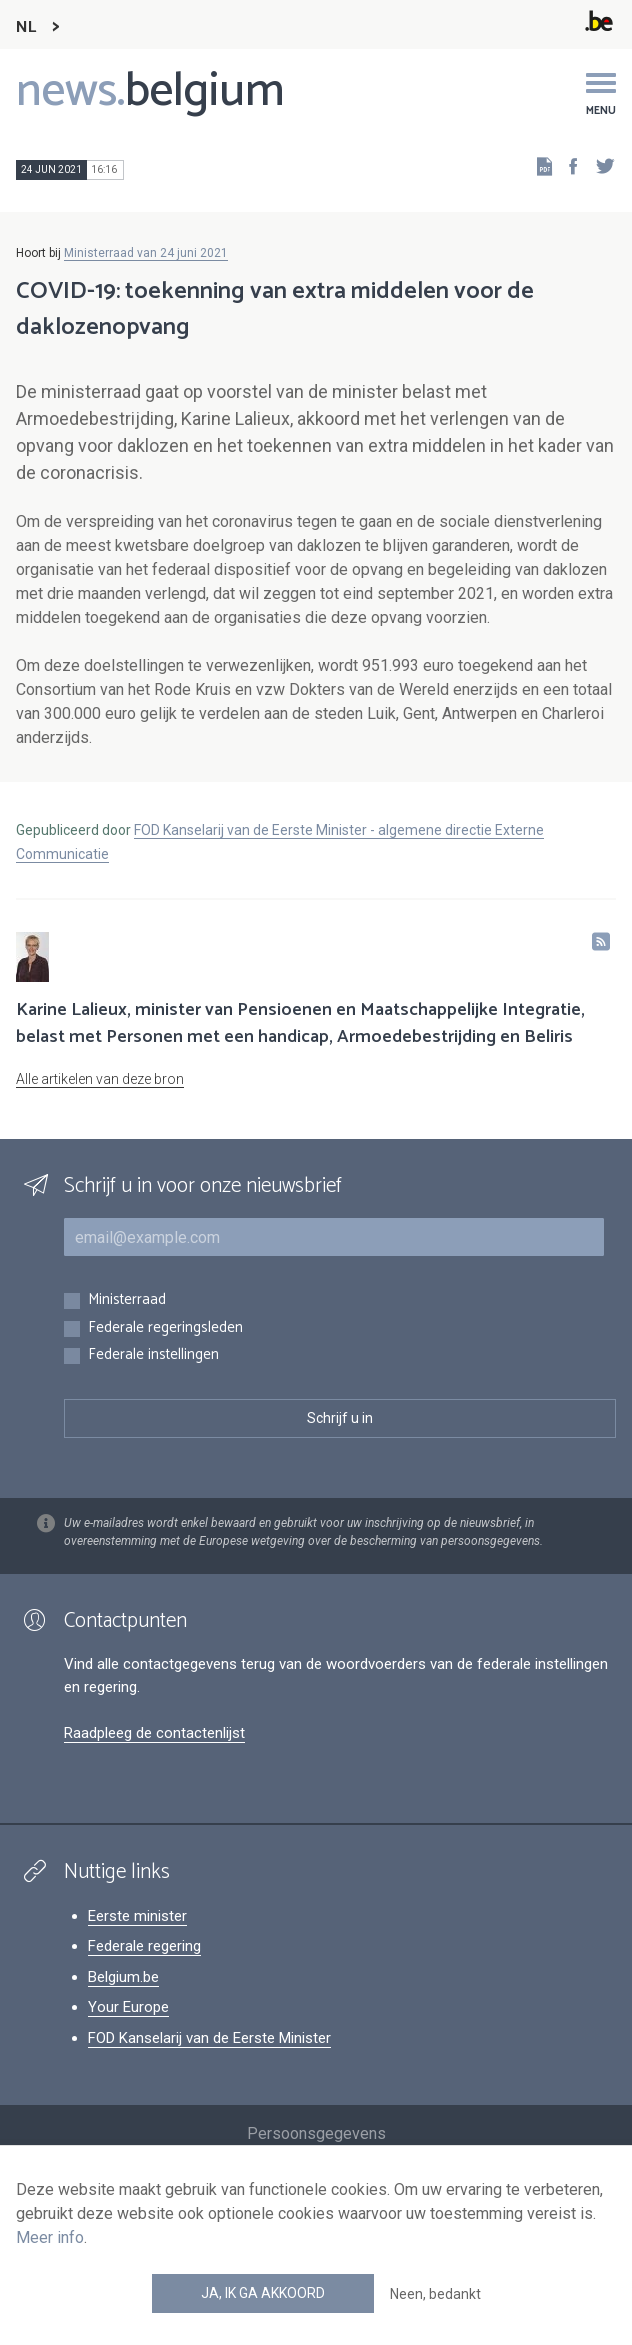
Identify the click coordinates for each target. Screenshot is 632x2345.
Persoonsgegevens (316, 2133)
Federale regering (144, 1946)
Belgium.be (123, 1977)
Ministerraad (127, 1300)
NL (26, 27)
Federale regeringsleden (165, 1328)
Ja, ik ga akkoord (263, 2293)
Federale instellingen (153, 1355)
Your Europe (128, 2007)
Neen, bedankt (435, 2294)
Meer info (50, 2237)
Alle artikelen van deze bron (100, 1079)
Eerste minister (137, 1916)
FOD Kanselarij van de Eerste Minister (209, 2038)
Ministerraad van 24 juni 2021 (146, 253)
